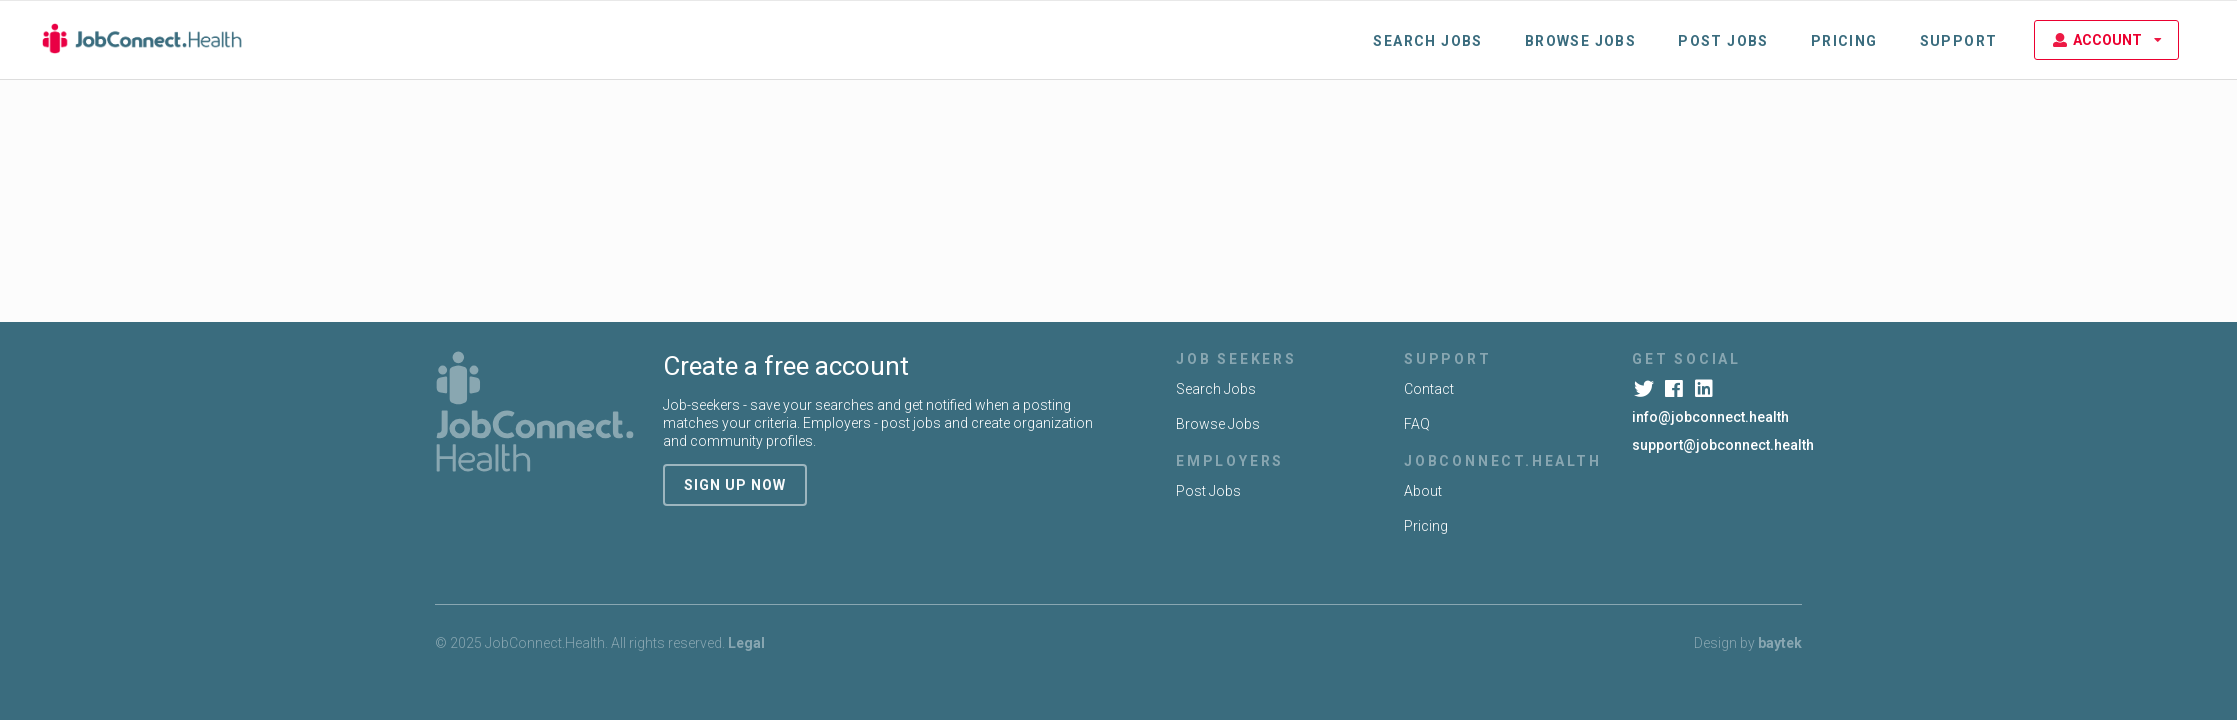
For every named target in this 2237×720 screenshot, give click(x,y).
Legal (746, 643)
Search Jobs (1427, 41)
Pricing (1844, 41)
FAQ (1417, 424)
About (1423, 491)
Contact (1429, 389)
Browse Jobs (1580, 41)
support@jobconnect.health (1723, 445)
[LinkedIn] (1705, 389)
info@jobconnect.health (1710, 417)
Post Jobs (1723, 41)
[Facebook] (1675, 389)
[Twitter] (1645, 389)
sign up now (735, 485)
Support (1959, 41)
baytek (1780, 643)
